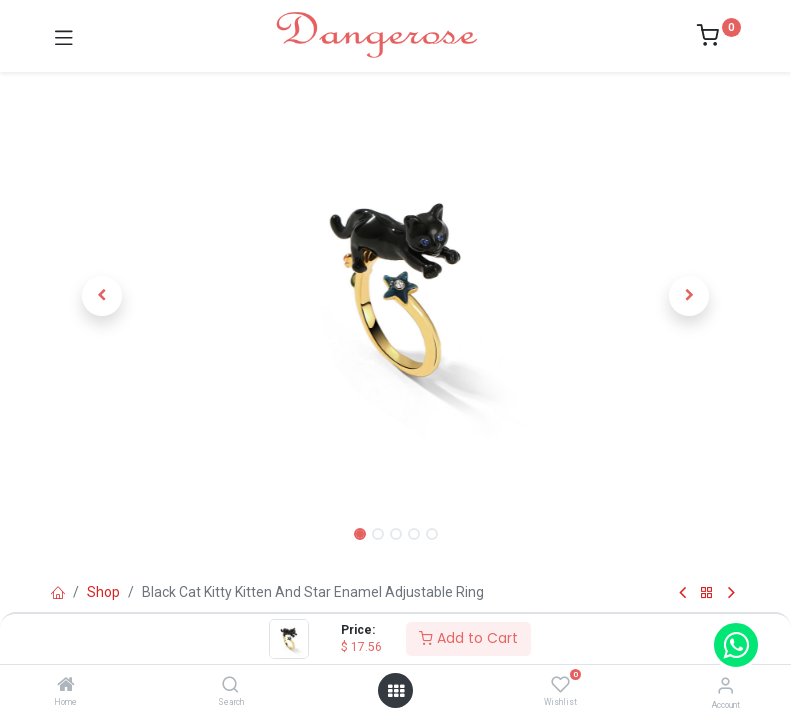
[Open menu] (396, 691)
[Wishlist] (560, 685)
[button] (103, 296)
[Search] (230, 686)
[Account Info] (725, 685)
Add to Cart (468, 638)
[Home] (66, 686)
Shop (103, 592)
